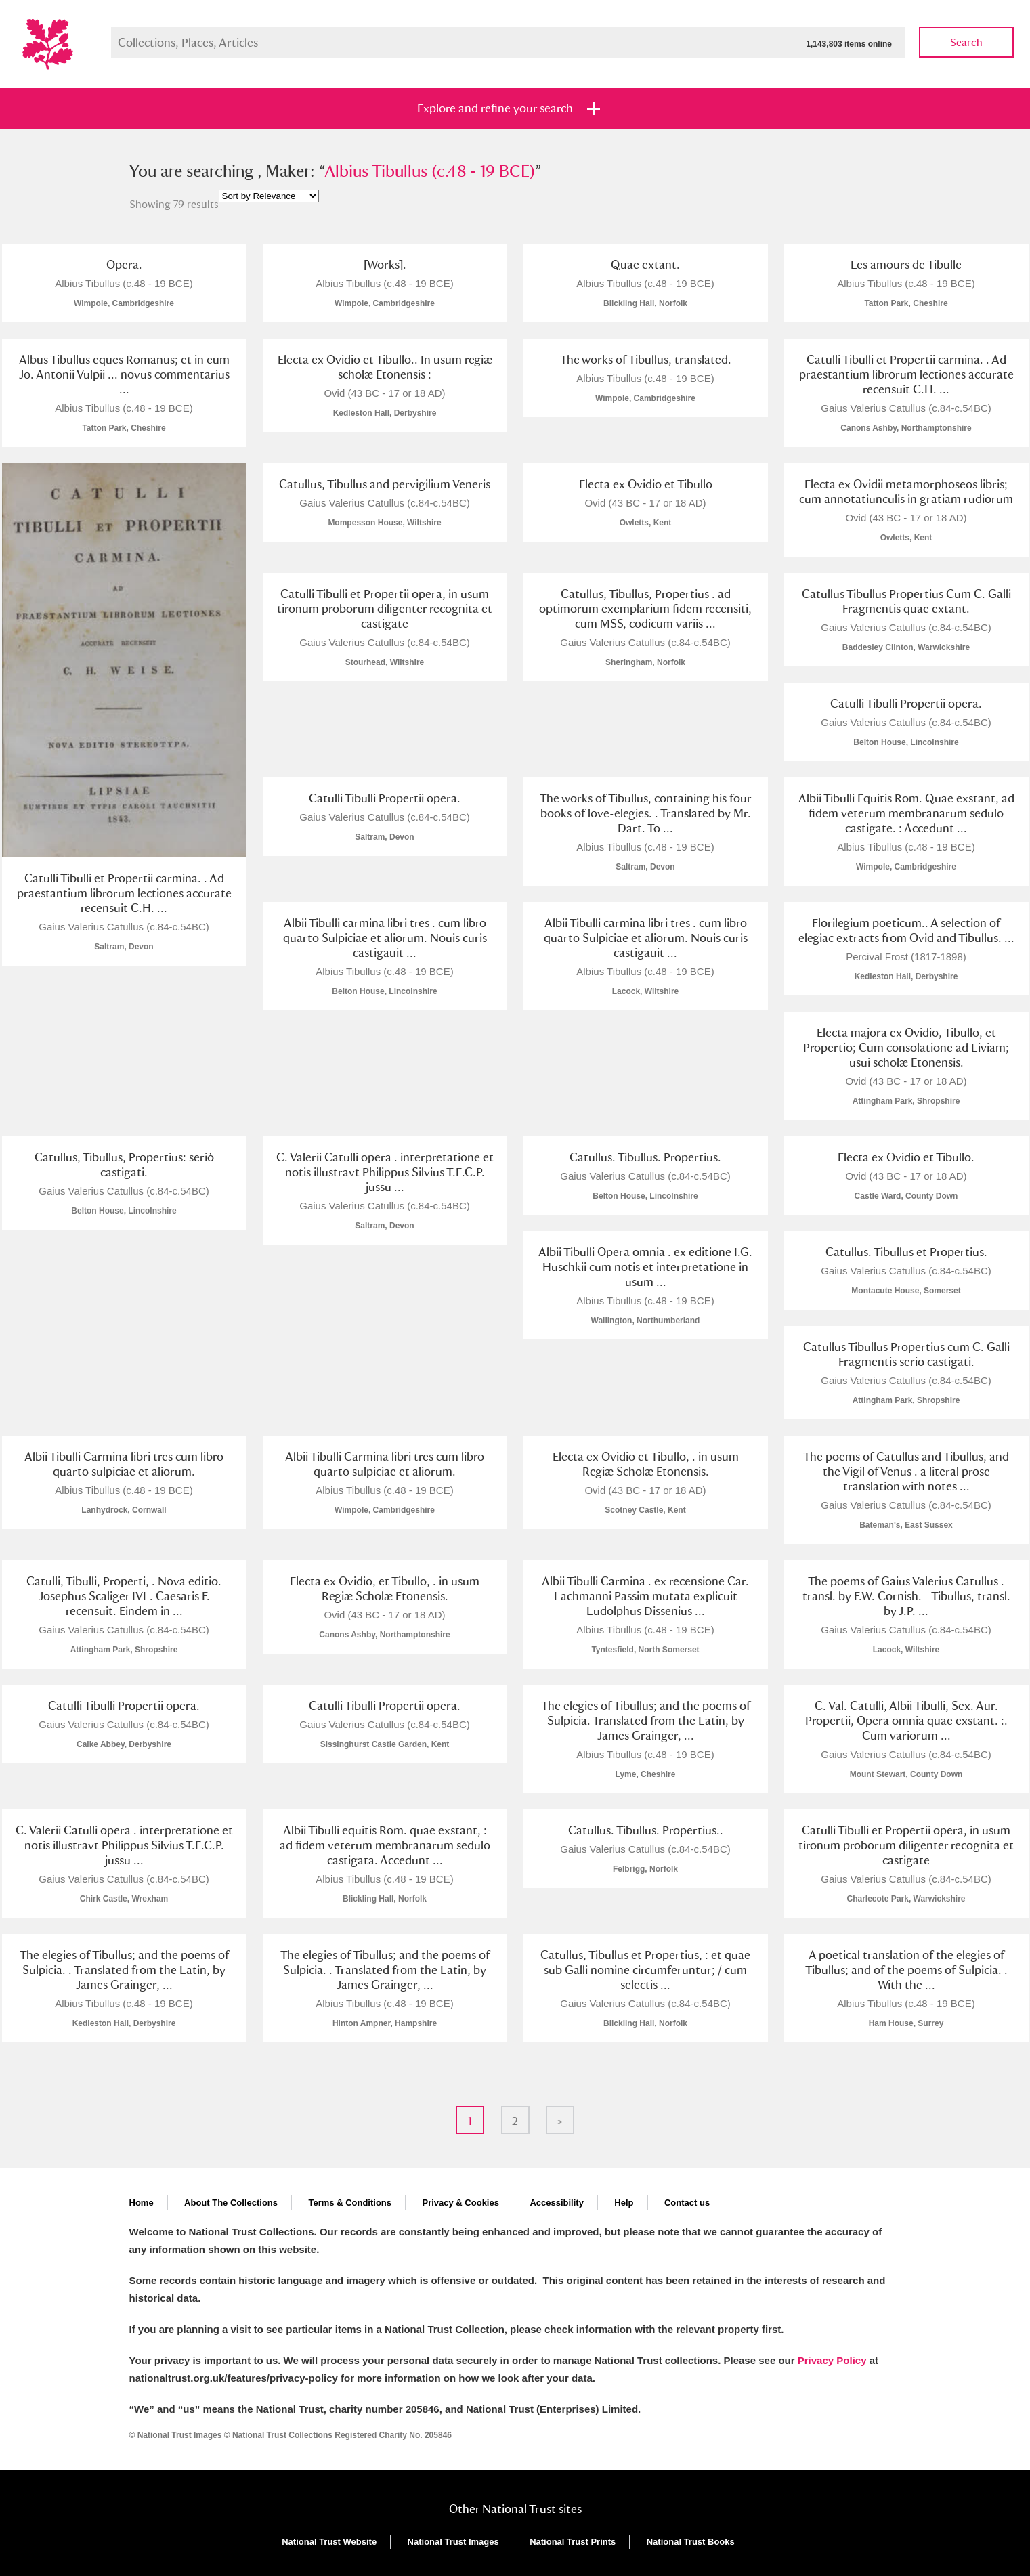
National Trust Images (453, 2542)
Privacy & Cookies (460, 2202)
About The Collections (231, 2202)
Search (966, 42)
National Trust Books (691, 2542)
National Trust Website (329, 2542)
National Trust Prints (573, 2542)
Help (623, 2202)
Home (141, 2202)
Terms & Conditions (349, 2202)
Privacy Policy (832, 2360)
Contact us (687, 2202)
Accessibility (557, 2202)
